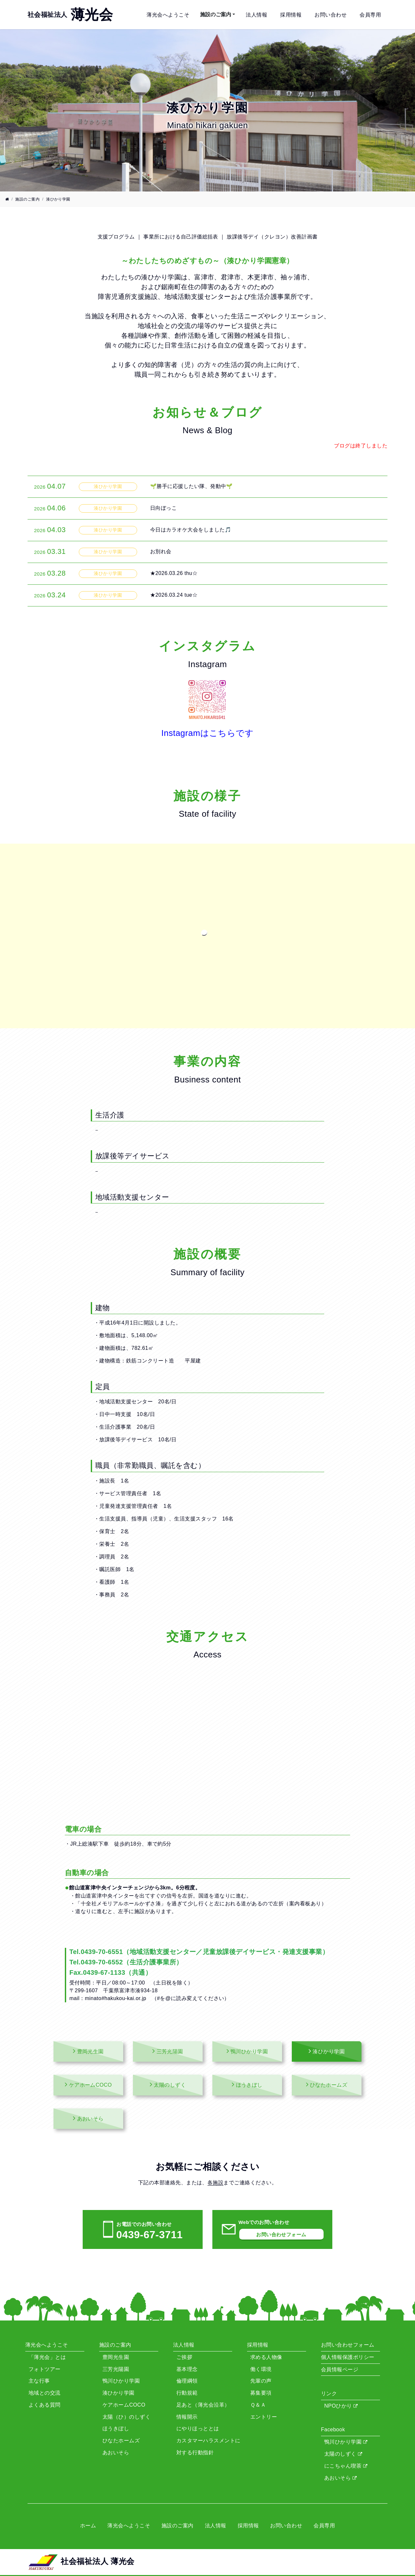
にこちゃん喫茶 (346, 2466)
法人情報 (256, 15)
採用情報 (291, 15)
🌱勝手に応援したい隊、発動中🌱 (191, 486)
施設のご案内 (215, 14)
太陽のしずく (343, 2454)
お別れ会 (161, 551)
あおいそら (340, 2478)
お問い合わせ (330, 15)
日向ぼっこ (163, 508)
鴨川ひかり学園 (346, 2442)
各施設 (215, 2182)
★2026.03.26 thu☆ (173, 573)
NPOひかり (341, 2406)
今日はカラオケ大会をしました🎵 (190, 529)
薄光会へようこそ (168, 15)
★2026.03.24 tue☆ (173, 595)
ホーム (88, 2525)
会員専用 (370, 15)
